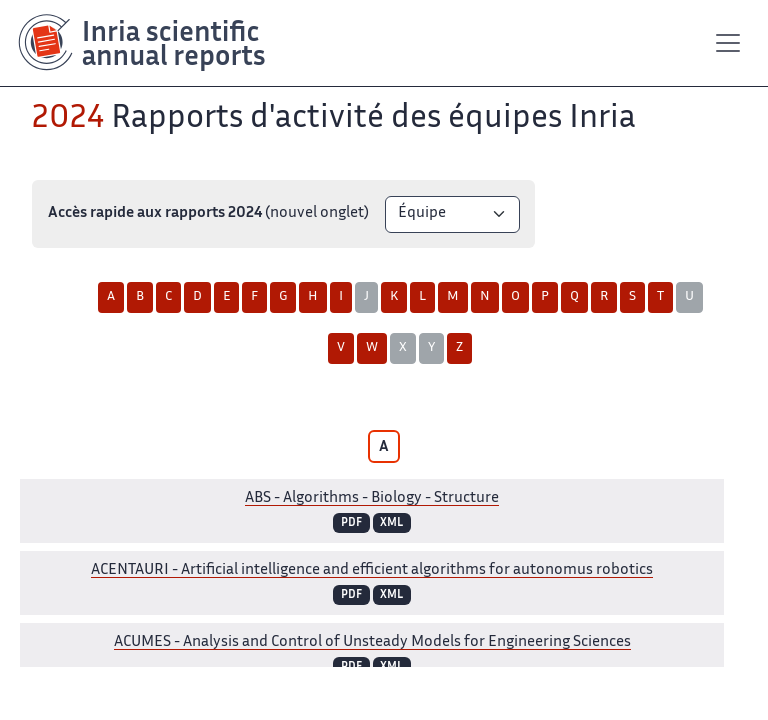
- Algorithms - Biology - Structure (372, 498)
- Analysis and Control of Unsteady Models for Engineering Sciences (372, 642)
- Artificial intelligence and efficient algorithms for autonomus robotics (372, 570)
